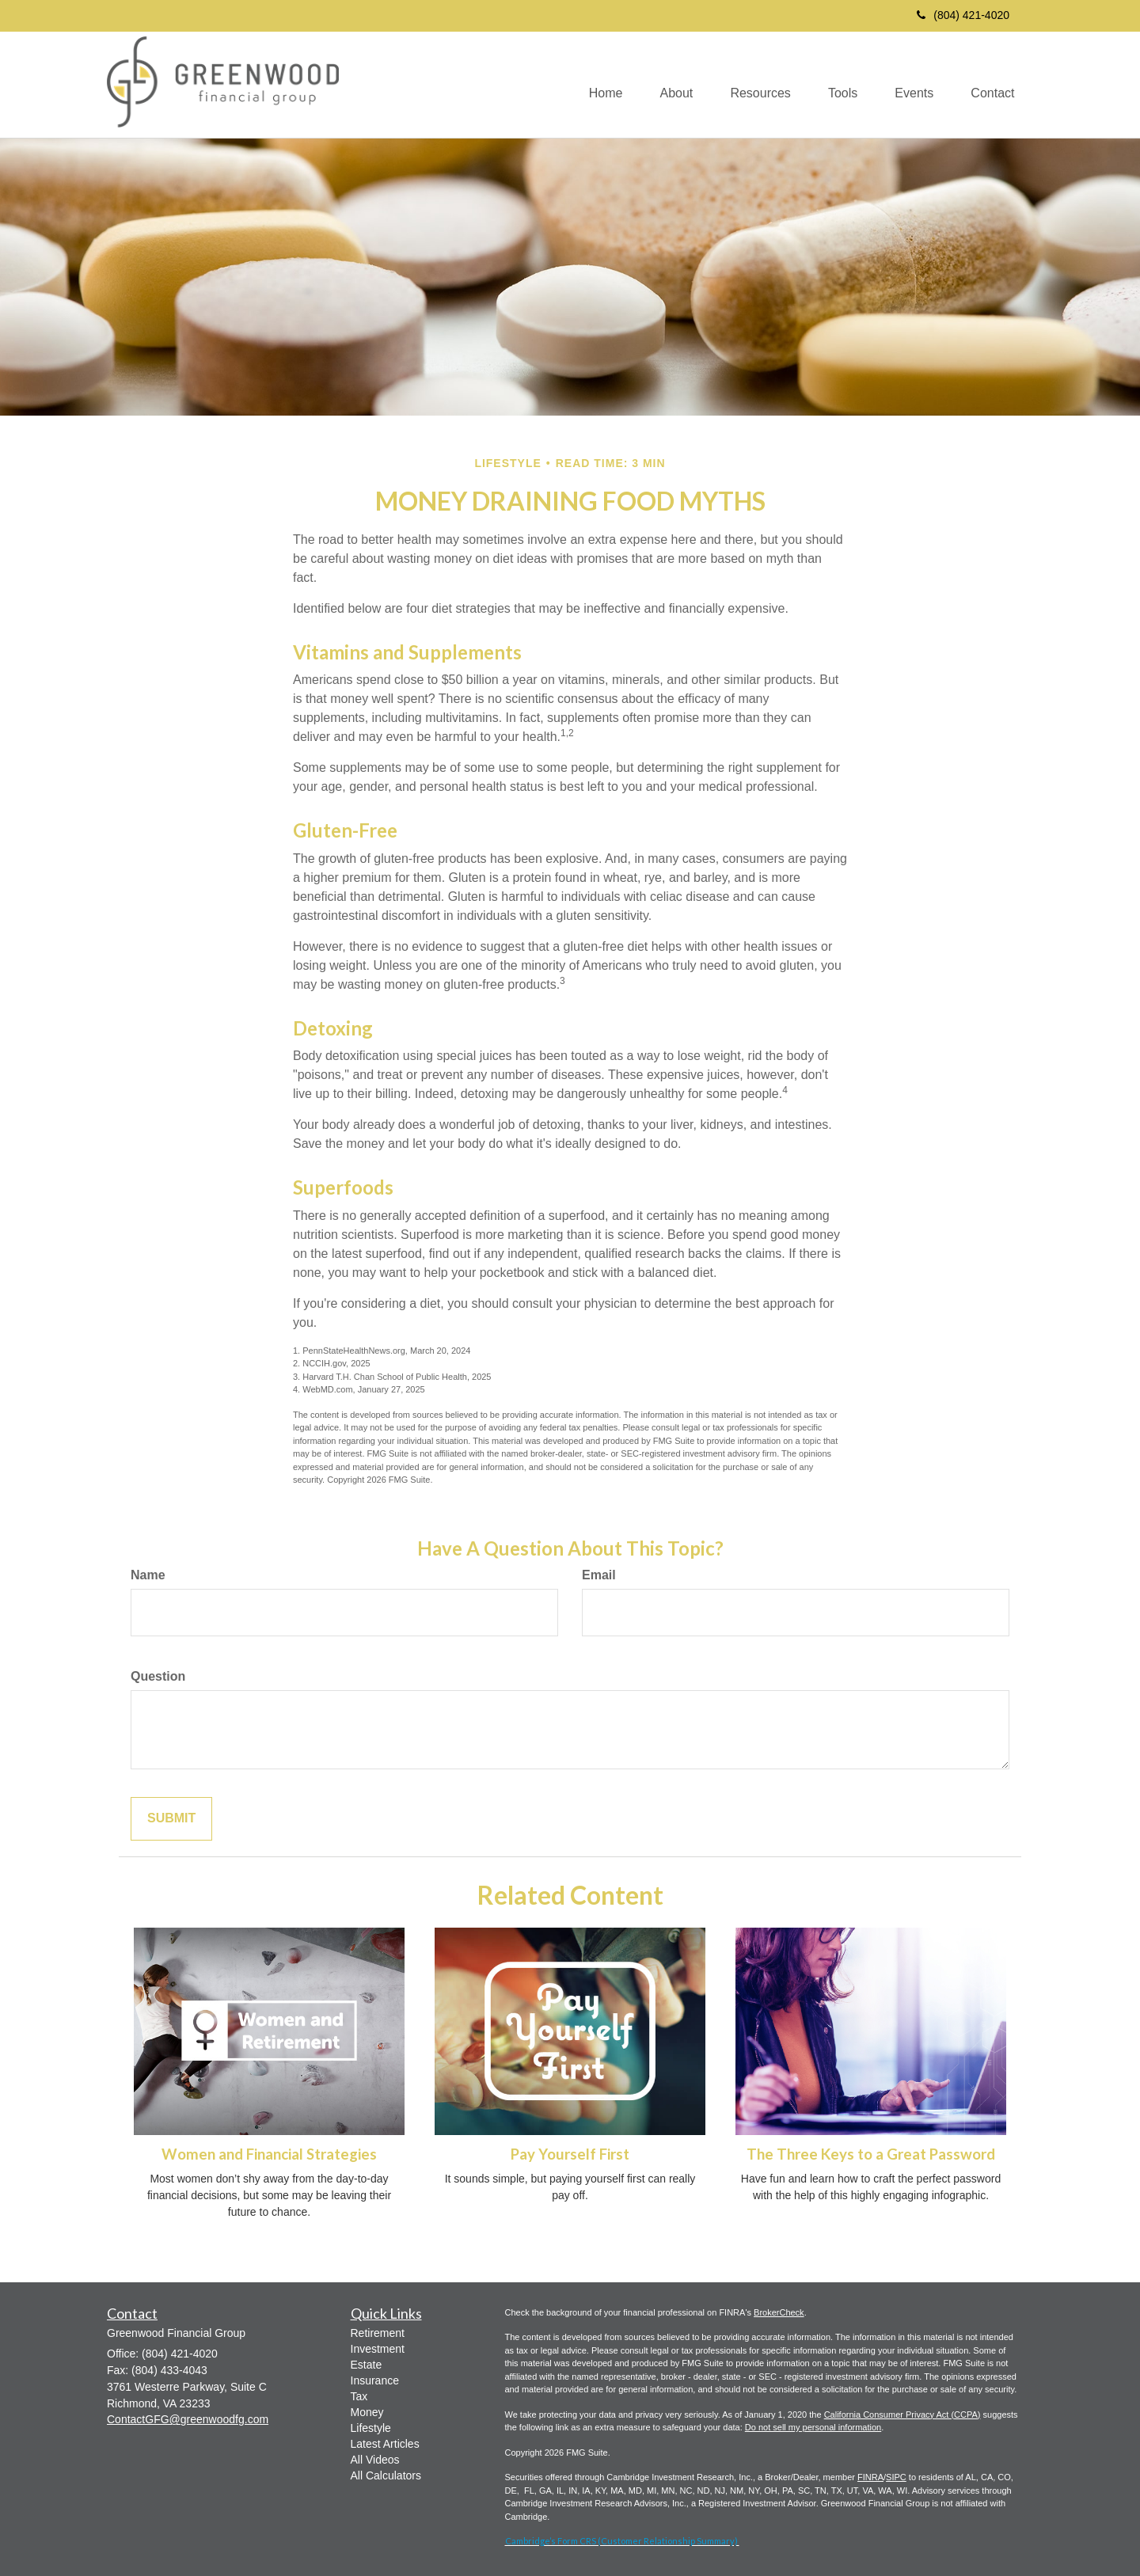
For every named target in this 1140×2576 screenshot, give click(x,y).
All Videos (375, 2459)
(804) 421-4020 (963, 15)
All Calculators (386, 2475)
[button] (665, 84)
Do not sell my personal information (813, 2427)
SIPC (896, 2477)
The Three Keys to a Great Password (871, 2154)
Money (367, 2412)
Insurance (375, 2380)
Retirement (378, 2333)
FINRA (870, 2477)
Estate (366, 2364)
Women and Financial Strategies (269, 2154)
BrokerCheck (779, 2312)
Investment (378, 2348)
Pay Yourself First (570, 2154)
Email (599, 1575)
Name (148, 1575)
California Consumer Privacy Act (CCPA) (902, 2414)
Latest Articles (385, 2443)
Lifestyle (371, 2428)
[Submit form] (171, 1819)
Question (158, 1676)
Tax (359, 2396)
